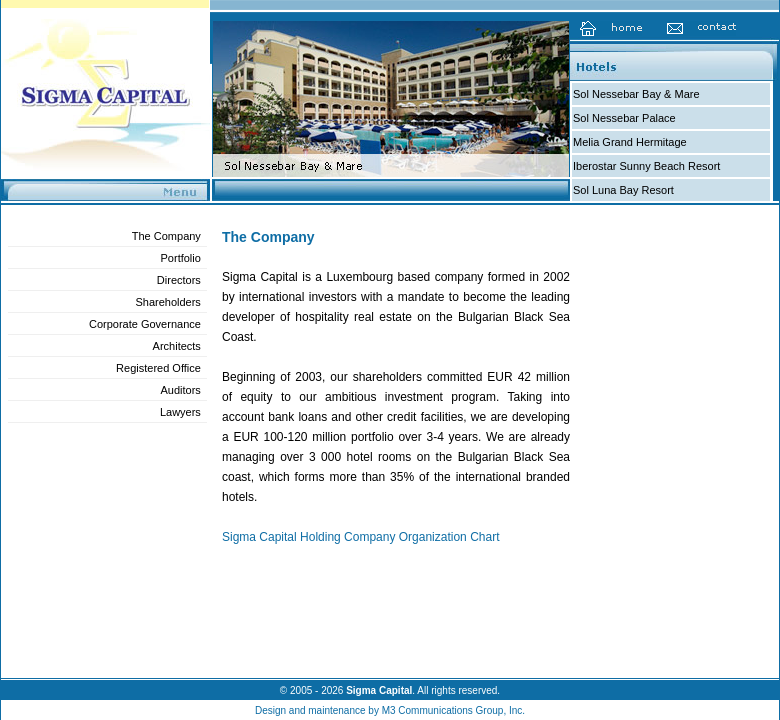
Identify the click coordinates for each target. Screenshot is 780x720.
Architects (177, 346)
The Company (166, 236)
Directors (179, 280)
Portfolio (181, 258)
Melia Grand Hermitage (630, 142)
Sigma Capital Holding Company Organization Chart (360, 537)
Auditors (181, 390)
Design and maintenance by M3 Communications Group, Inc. (390, 710)
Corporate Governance (145, 324)
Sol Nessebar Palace (624, 118)
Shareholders (167, 302)
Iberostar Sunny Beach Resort (646, 166)
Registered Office (158, 368)
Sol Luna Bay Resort (623, 190)
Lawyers (180, 412)
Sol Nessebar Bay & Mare (636, 94)
